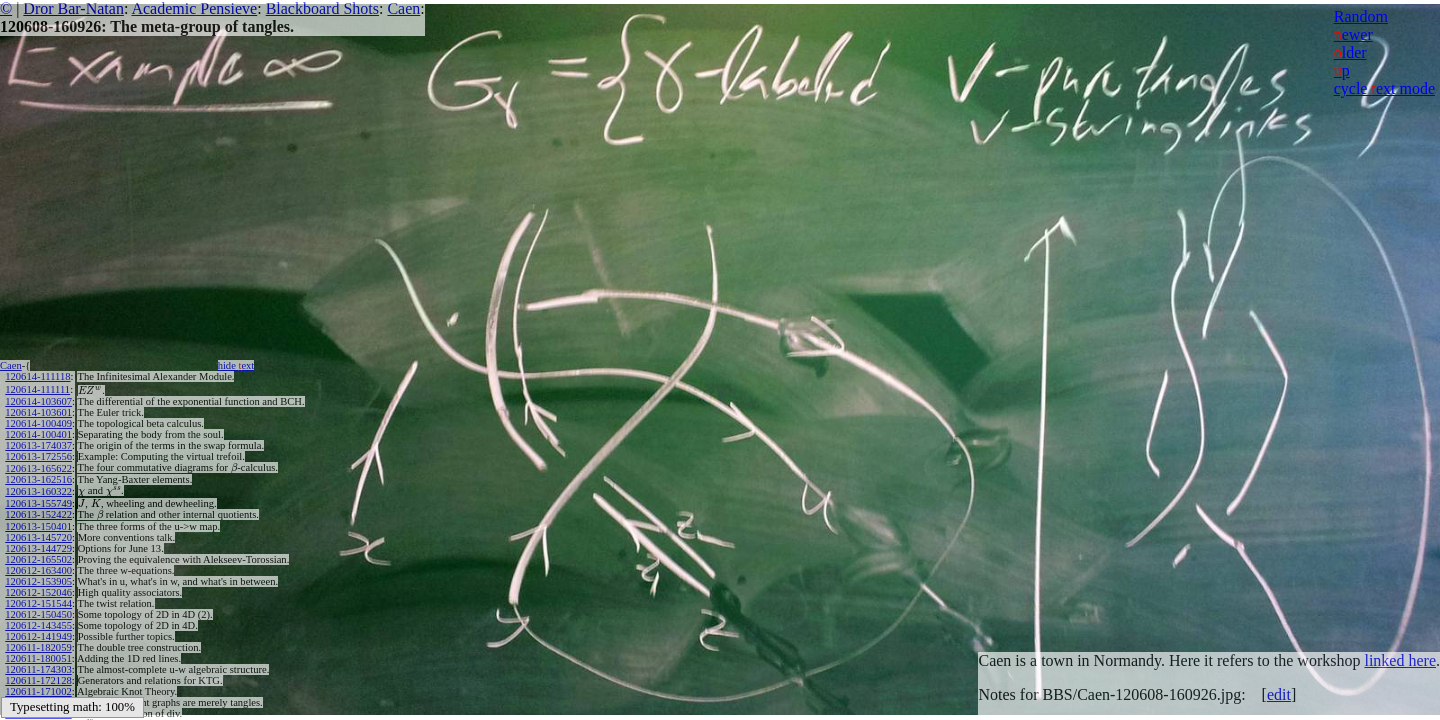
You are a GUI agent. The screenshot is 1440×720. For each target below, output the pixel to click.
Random (1361, 16)
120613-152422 (38, 514)
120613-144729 (38, 548)
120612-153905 (38, 581)
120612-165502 (38, 559)
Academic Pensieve (194, 8)
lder (1350, 52)
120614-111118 (37, 376)
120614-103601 (38, 412)
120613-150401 (38, 526)
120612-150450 (38, 614)
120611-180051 (38, 658)
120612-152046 (38, 592)
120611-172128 (38, 680)
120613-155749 (38, 503)
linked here (1400, 660)
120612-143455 (38, 625)
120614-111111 (37, 389)
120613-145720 (38, 537)
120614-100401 (38, 434)
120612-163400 (38, 570)
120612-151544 (38, 603)
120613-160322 (38, 491)
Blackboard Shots (322, 8)
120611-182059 (38, 647)
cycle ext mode (1384, 88)
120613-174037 (38, 445)
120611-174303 (38, 669)
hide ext (236, 365)
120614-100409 (38, 423)
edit (1279, 694)
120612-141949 (38, 636)
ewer (1353, 34)
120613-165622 (38, 468)
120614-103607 (38, 401)
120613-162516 (38, 479)
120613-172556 (38, 456)
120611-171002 (38, 691)
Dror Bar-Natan (73, 8)
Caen (403, 8)
